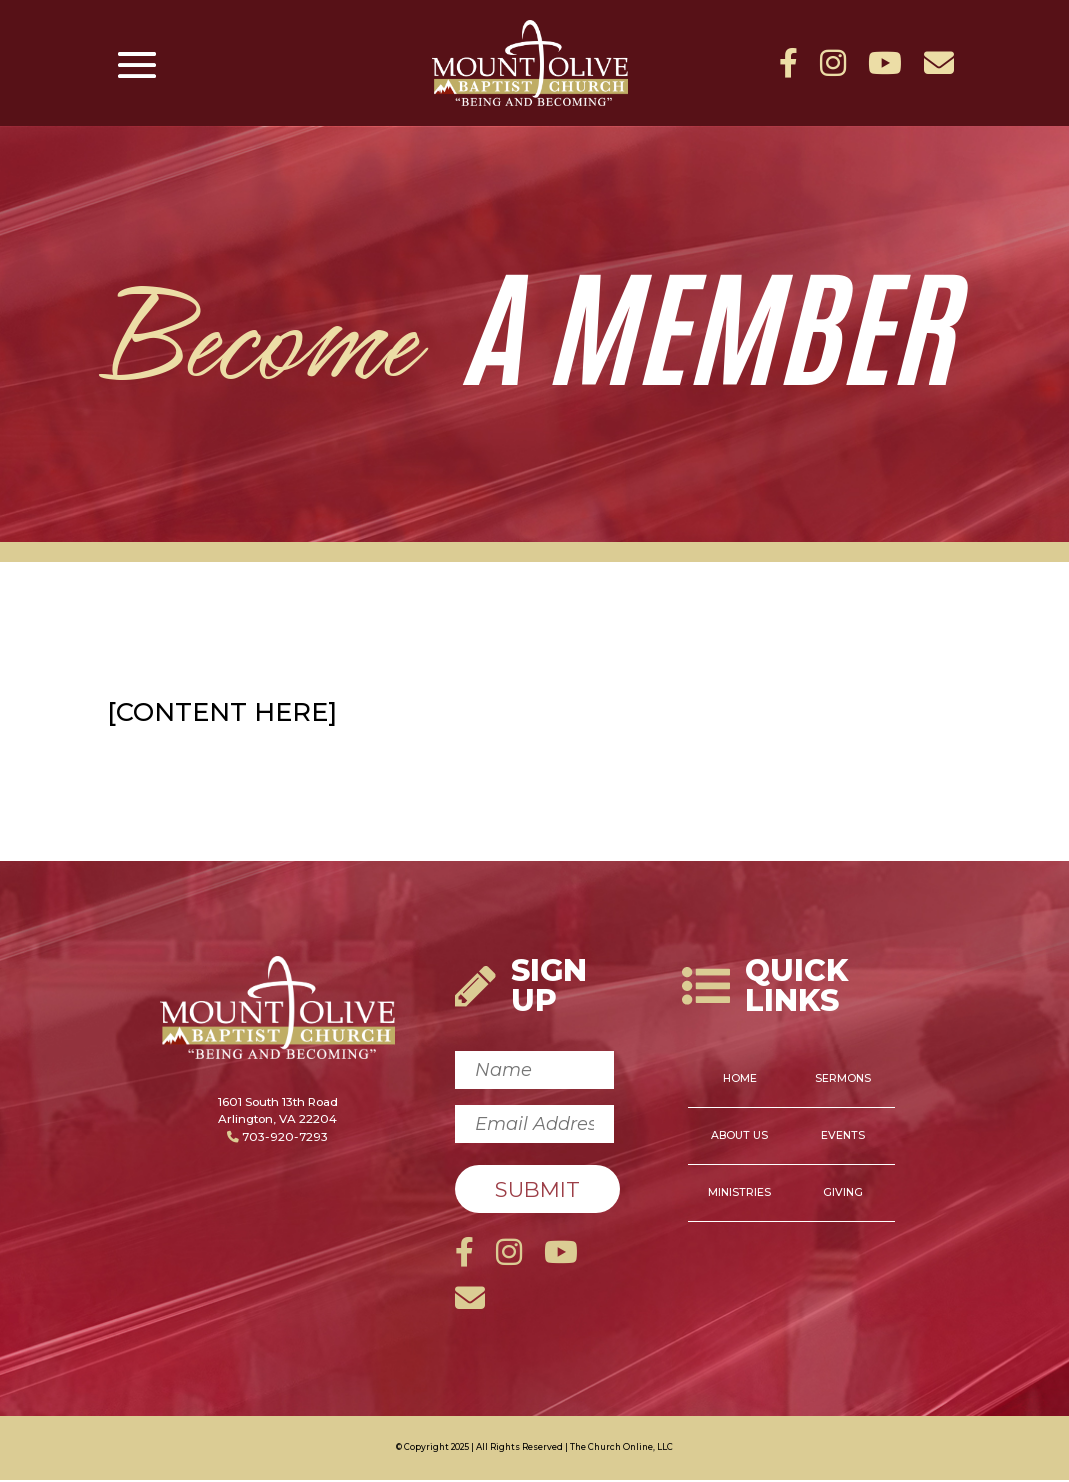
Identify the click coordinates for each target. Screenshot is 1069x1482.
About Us (739, 1137)
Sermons (843, 1080)
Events (843, 1137)
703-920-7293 (277, 1138)
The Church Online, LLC (621, 1449)
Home (740, 1080)
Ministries (739, 1194)
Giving (843, 1194)
